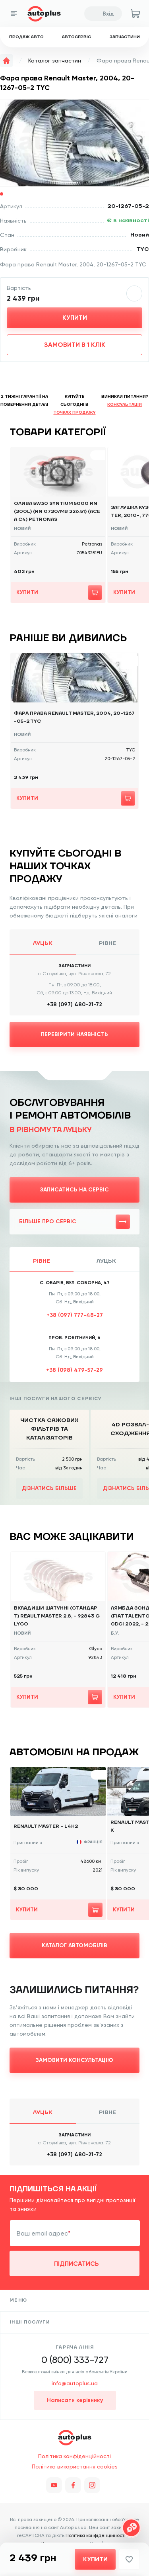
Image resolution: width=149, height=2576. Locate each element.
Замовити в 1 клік (74, 344)
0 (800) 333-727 (74, 2360)
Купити (74, 317)
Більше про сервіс (74, 1222)
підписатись (76, 2263)
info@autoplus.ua (75, 2383)
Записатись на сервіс (74, 1189)
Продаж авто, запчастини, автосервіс (74, 2437)
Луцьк (42, 943)
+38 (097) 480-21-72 (74, 1004)
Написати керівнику (75, 2400)
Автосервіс (76, 36)
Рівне (107, 943)
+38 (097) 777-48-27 (74, 1315)
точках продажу (74, 412)
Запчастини (125, 36)
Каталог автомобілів (74, 1945)
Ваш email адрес (42, 2233)
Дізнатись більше (49, 1488)
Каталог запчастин (54, 60)
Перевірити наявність (74, 1034)
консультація (124, 404)
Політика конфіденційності (74, 2456)
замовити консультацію (74, 2060)
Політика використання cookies (75, 2466)
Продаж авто (26, 36)
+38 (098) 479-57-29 (74, 1370)
